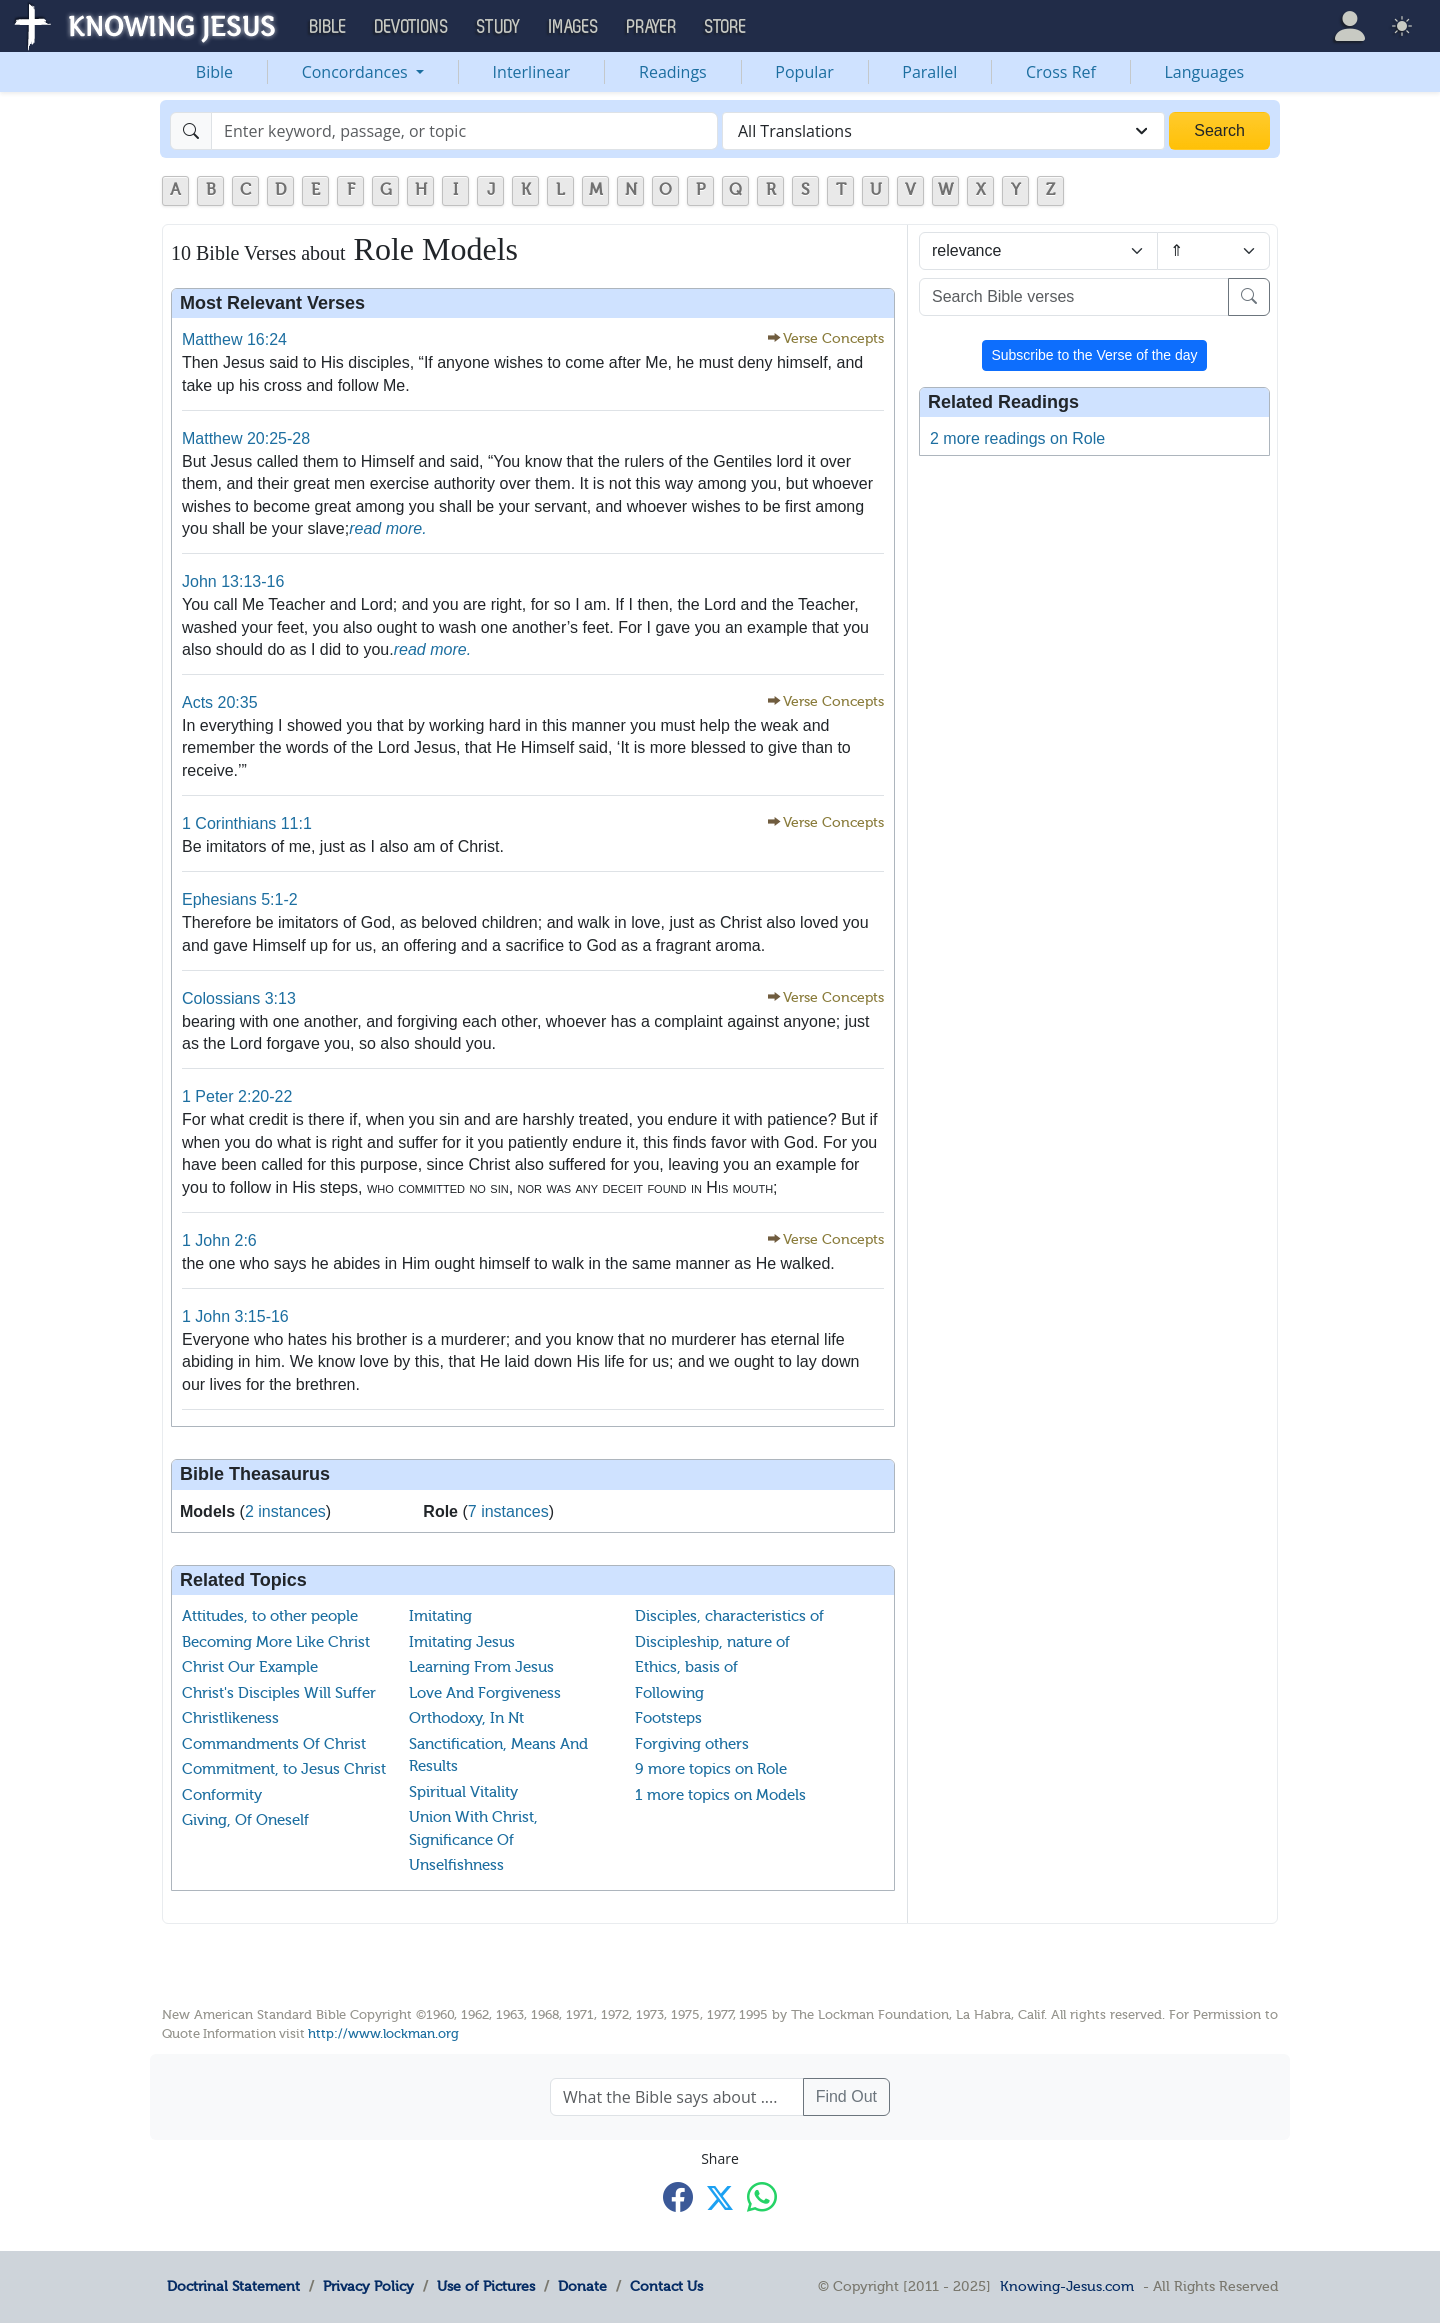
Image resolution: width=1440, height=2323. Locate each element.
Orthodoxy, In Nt (466, 1718)
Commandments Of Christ (274, 1744)
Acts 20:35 (220, 702)
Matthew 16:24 (234, 339)
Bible (214, 72)
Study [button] (499, 27)
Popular (804, 72)
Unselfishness (456, 1865)
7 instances (508, 1511)
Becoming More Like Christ (276, 1642)
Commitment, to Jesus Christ (284, 1769)
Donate (582, 2286)
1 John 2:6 (219, 1240)
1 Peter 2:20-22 (237, 1096)
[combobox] (943, 131)
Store (726, 27)
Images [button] (574, 27)
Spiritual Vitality (463, 1792)
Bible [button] (328, 27)
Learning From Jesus (481, 1667)
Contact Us (666, 2286)
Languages (1205, 72)
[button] (1350, 26)
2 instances (285, 1511)
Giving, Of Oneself (245, 1820)
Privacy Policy (368, 2286)
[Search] (464, 131)
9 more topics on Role (711, 1769)
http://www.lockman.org (383, 2033)
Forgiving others (692, 1744)
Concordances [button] (357, 72)
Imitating (440, 1616)
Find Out (846, 2096)
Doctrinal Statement (233, 2286)
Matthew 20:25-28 (246, 438)
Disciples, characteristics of (729, 1616)
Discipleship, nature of (712, 1642)
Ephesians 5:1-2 (240, 899)
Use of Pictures (486, 2286)
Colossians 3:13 (239, 998)
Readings (673, 72)
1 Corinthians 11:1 (247, 823)
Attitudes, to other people (270, 1616)
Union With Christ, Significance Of (473, 1828)
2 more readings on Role (1017, 438)
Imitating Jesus (462, 1642)
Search (1219, 130)
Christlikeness (230, 1718)
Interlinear (532, 72)
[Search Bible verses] (1074, 297)
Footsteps (668, 1718)
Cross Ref (1061, 72)
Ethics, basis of (686, 1667)
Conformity (222, 1795)
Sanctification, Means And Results (498, 1755)
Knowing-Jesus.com (1067, 2286)
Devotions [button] (412, 27)
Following (669, 1693)
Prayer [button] (652, 27)
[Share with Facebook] (678, 2196)
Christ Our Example (250, 1667)
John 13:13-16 (233, 581)
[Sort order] (1213, 251)
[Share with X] (720, 2198)
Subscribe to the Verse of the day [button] (1094, 355)
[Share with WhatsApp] (762, 2196)
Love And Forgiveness (485, 1693)
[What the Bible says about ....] (677, 2097)
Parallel (929, 72)
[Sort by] (1038, 251)
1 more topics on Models (720, 1795)
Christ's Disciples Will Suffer (279, 1693)
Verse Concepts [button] (833, 338)
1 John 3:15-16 (235, 1316)
